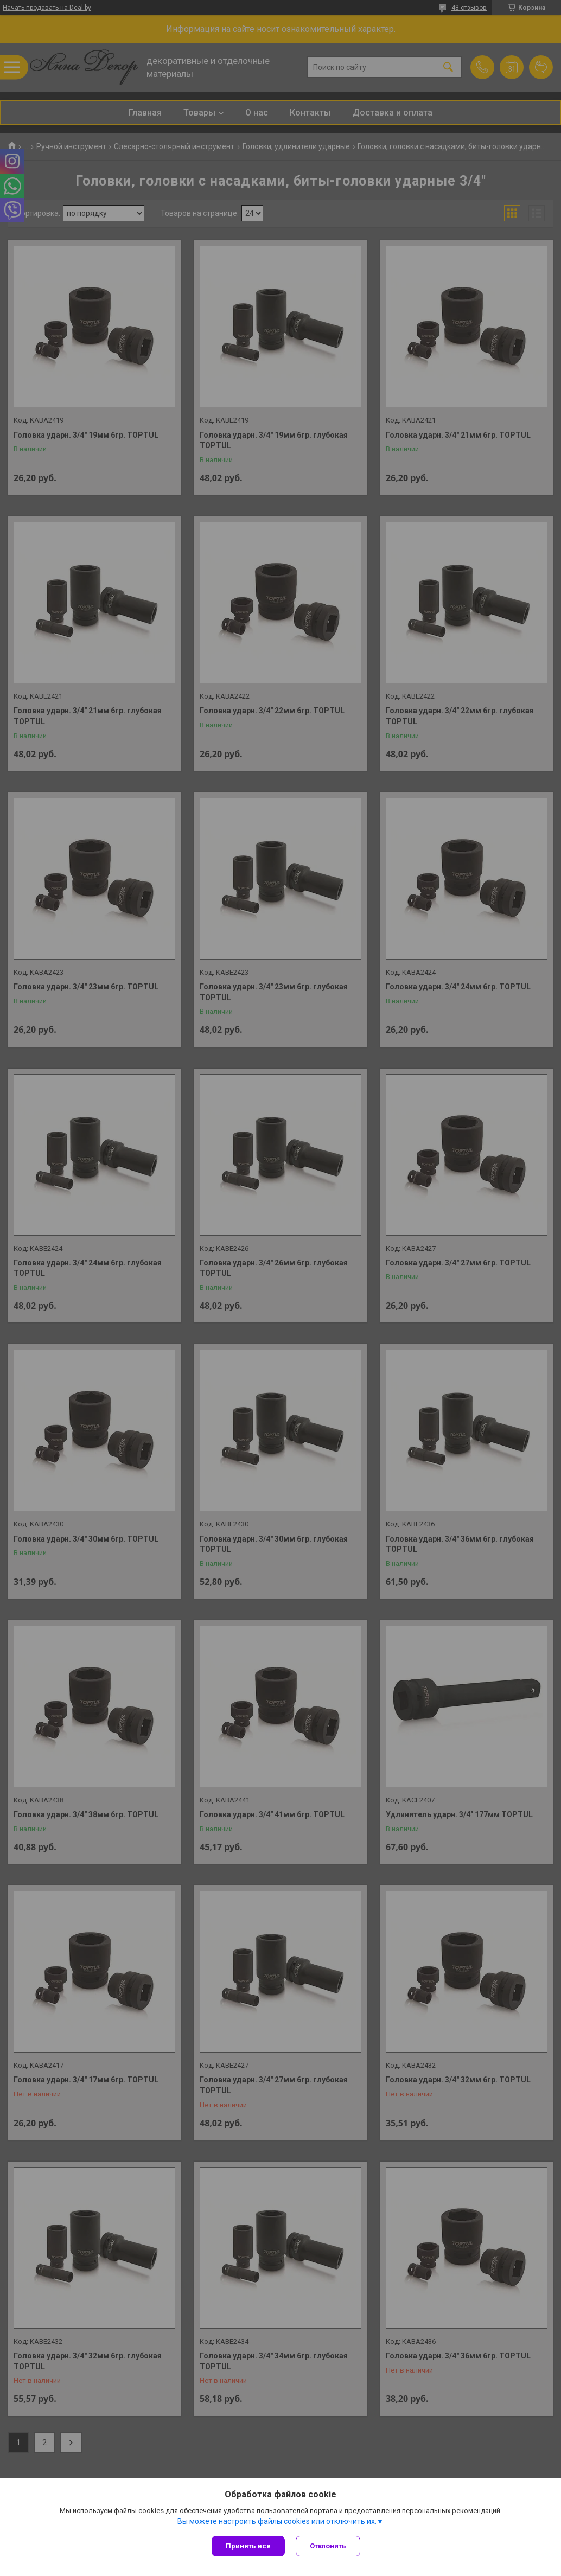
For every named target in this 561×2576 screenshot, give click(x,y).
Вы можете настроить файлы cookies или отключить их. (277, 2521)
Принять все (248, 2546)
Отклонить (328, 2546)
